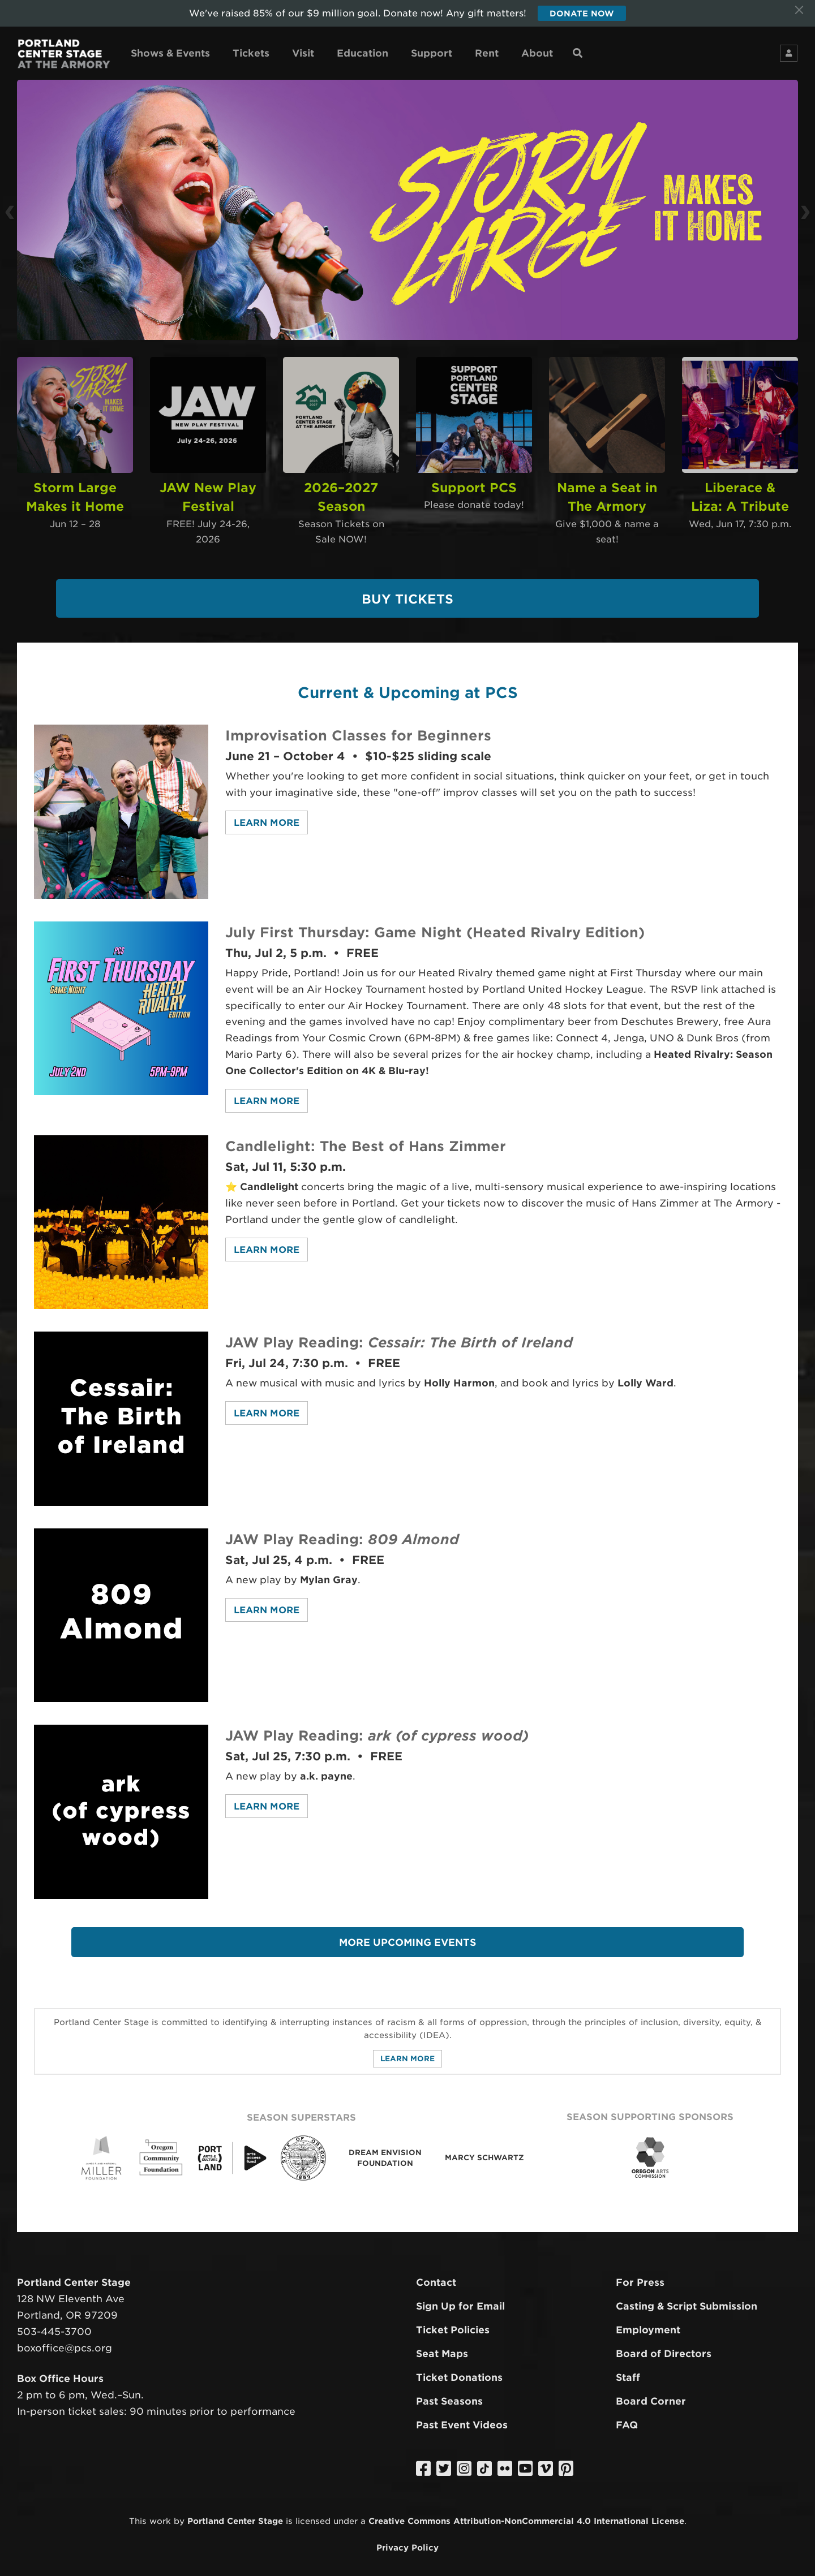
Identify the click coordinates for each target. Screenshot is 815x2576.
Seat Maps (442, 2347)
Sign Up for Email (460, 2299)
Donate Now (582, 14)
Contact (436, 2275)
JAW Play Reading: (409, 1335)
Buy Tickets (407, 592)
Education (362, 55)
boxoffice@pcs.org (64, 2340)
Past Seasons (449, 2394)
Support (431, 55)
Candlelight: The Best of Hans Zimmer (373, 1139)
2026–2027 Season (341, 487)
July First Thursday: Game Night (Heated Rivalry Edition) (445, 925)
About (537, 55)
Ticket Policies (453, 2323)
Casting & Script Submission (686, 2299)
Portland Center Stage (235, 2514)
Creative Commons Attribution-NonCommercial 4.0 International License (526, 2514)
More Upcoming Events (407, 1935)
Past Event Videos (462, 2417)
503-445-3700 (54, 2325)
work (160, 2514)
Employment (648, 2323)
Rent (487, 55)
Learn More (266, 816)
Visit (303, 55)
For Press (640, 2275)
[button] (39, 211)
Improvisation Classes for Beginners (365, 728)
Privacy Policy (407, 2540)
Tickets (251, 55)
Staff (628, 2370)
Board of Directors (663, 2347)
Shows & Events (170, 55)
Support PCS (474, 487)
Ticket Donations (459, 2370)
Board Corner (651, 2394)
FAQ (627, 2417)
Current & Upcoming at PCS (407, 684)
